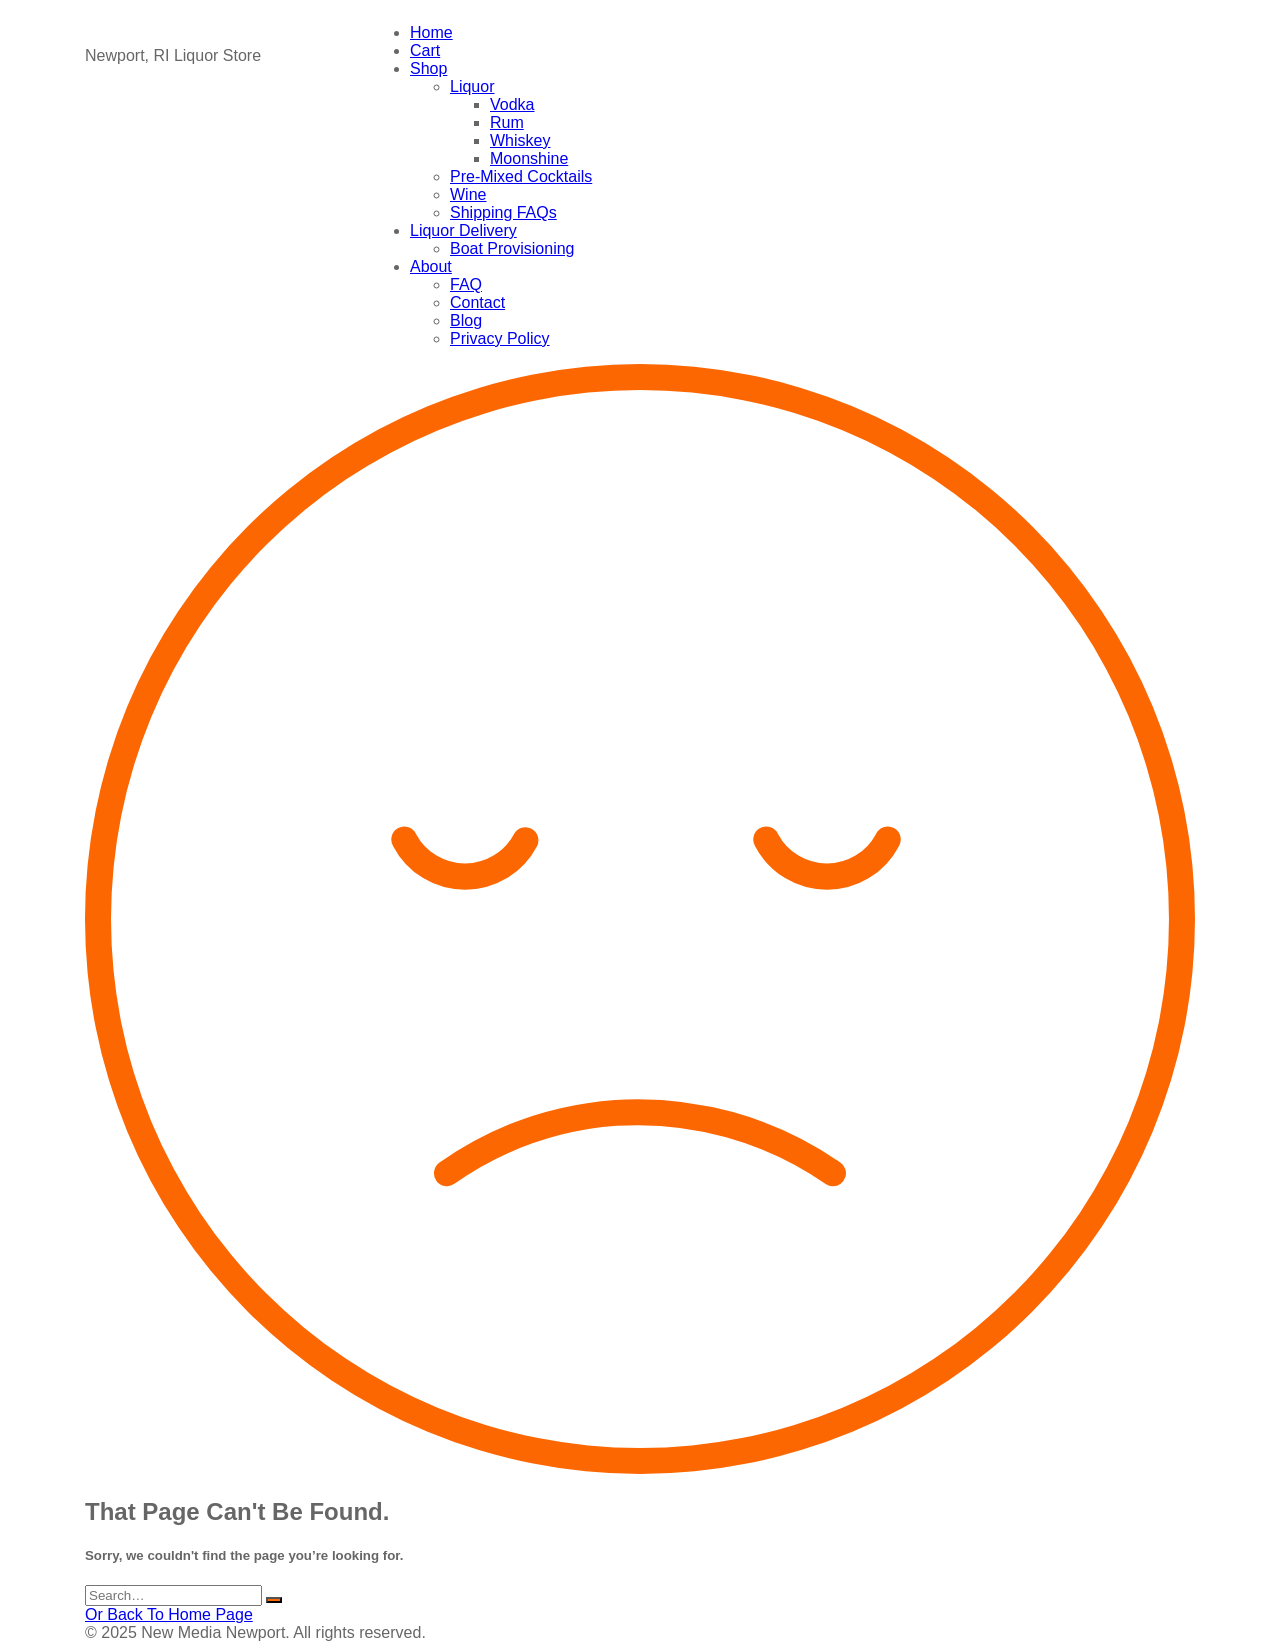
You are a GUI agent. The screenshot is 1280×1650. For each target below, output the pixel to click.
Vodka (512, 104)
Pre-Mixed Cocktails (521, 176)
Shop (428, 68)
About (431, 266)
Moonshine (529, 158)
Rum (507, 122)
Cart (425, 50)
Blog (466, 320)
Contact (477, 302)
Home (431, 32)
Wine (468, 194)
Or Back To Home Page (169, 1614)
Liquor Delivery (463, 230)
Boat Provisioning (512, 248)
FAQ (466, 284)
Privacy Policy (500, 338)
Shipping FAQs (503, 212)
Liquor (472, 86)
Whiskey (520, 140)
